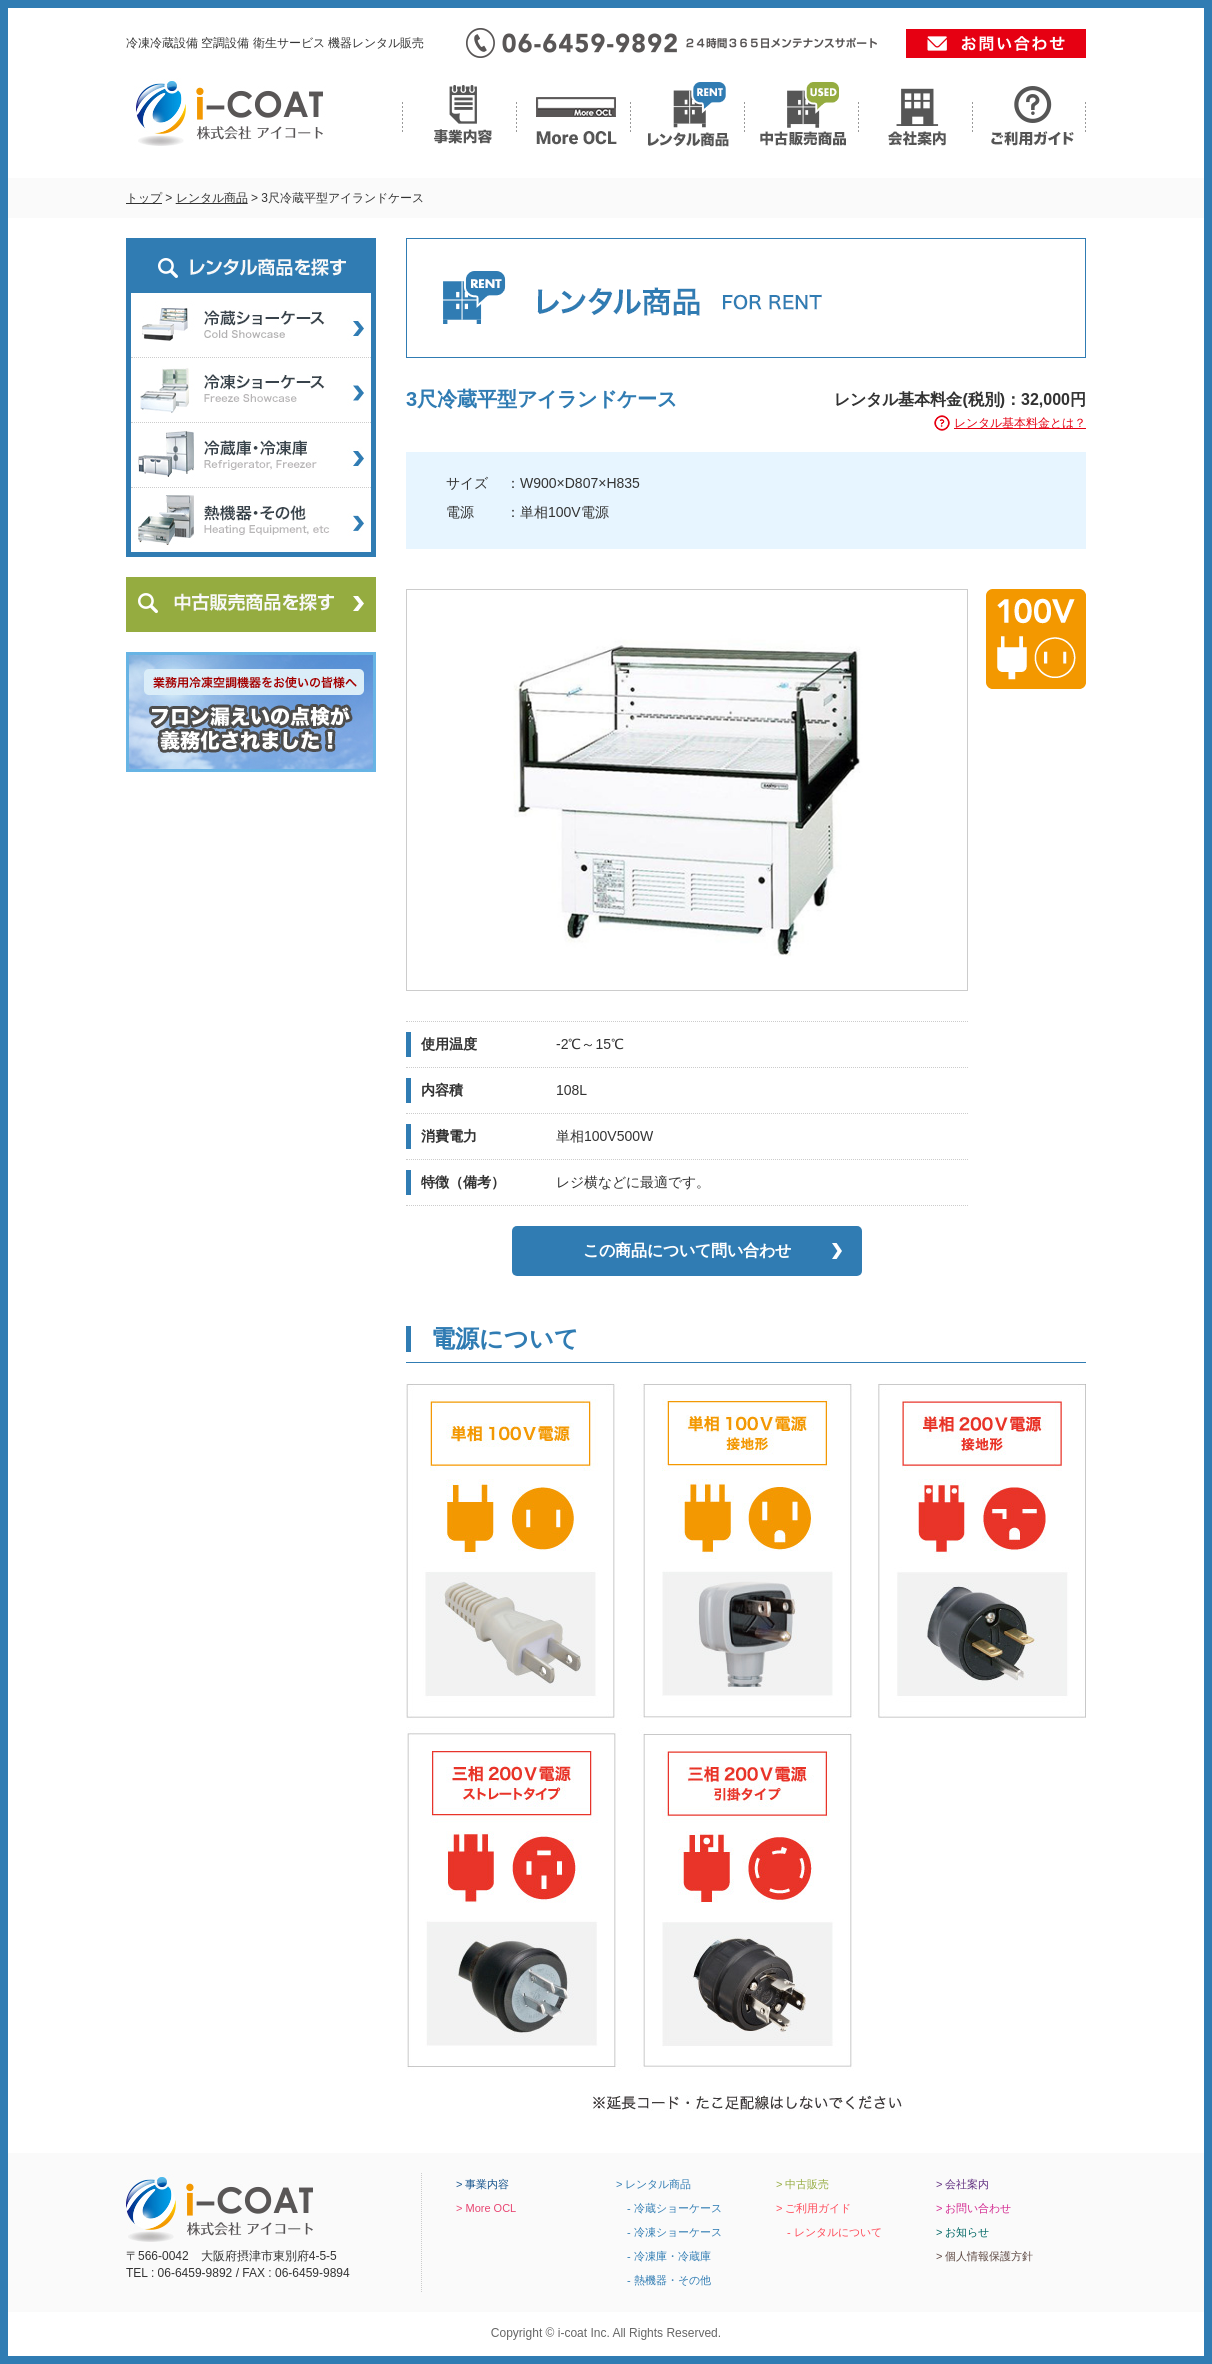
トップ (144, 198)
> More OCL (486, 2208)
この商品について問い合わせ (687, 1250)
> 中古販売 (802, 2184)
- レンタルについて (829, 2232)
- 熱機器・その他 (663, 2280)
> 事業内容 (482, 2184)
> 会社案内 (962, 2184)
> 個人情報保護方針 (984, 2256)
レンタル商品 (212, 198)
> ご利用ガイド (813, 2208)
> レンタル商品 (653, 2184)
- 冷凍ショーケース (669, 2232)
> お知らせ (962, 2232)
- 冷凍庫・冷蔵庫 (663, 2256)
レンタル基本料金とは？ (1020, 423)
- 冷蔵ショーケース (669, 2208)
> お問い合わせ (973, 2208)
